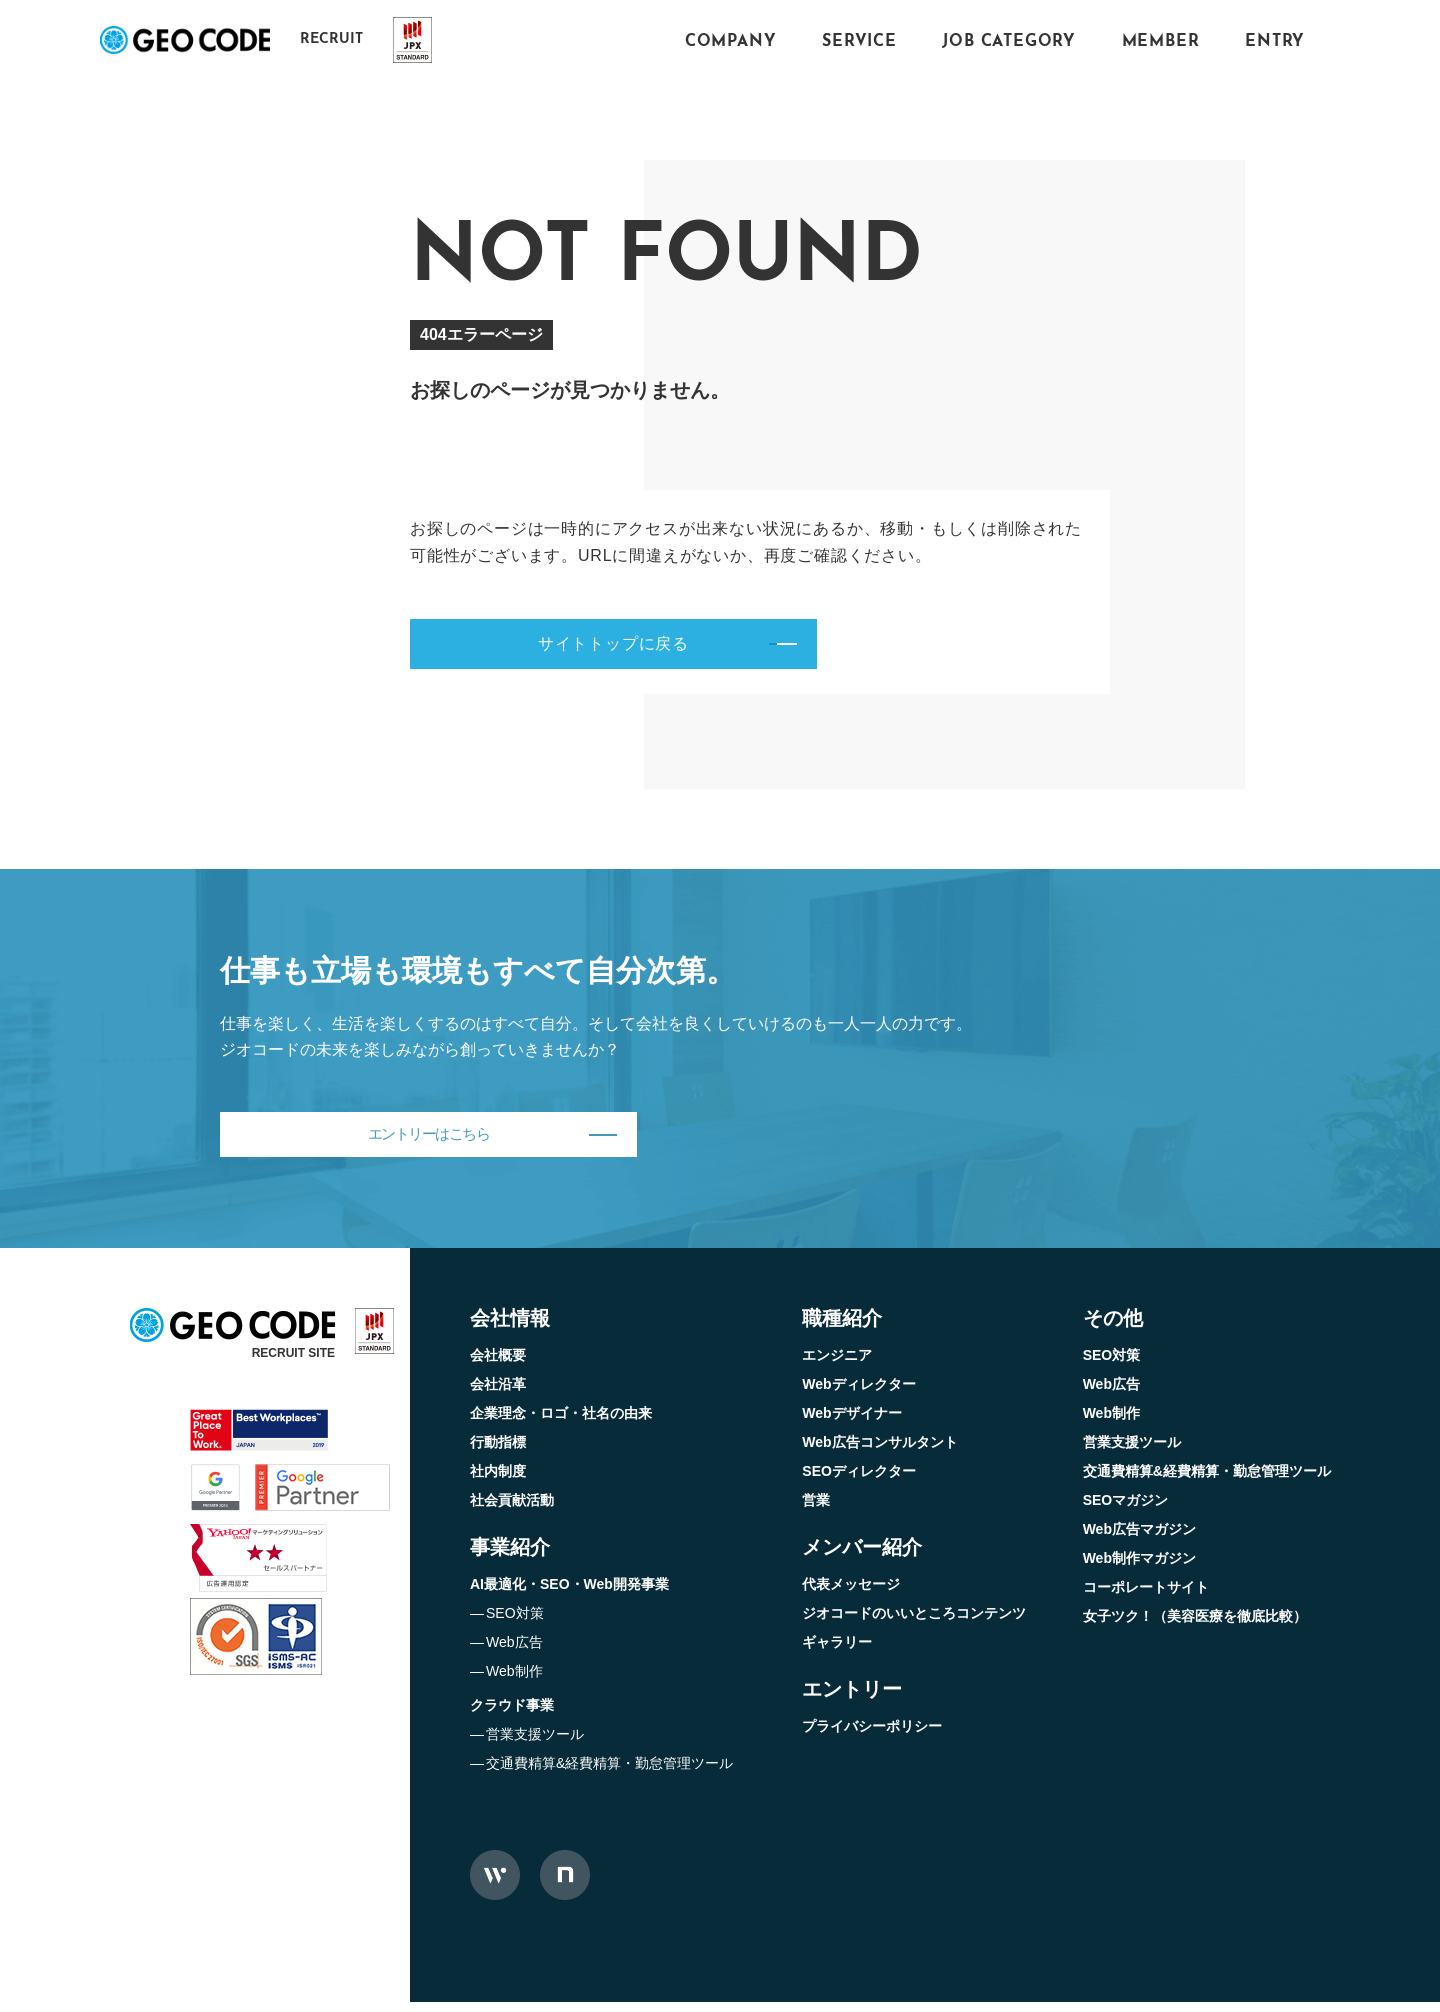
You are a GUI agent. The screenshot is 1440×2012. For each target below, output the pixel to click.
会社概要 (498, 1365)
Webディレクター (858, 1394)
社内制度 (498, 1481)
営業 (816, 1510)
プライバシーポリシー (872, 1736)
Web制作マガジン (1139, 1568)
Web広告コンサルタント (879, 1452)
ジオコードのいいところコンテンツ (914, 1623)
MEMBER (1161, 42)
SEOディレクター (859, 1481)
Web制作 (514, 1681)
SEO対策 (515, 1623)
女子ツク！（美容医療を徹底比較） (1195, 1626)
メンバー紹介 (862, 1557)
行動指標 (498, 1452)
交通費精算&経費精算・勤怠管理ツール (609, 1773)
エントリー (852, 1699)
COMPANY (731, 42)
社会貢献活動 (512, 1510)
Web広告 (514, 1652)
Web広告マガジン (1139, 1539)
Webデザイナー (851, 1423)
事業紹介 (510, 1557)
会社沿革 (498, 1394)
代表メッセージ (851, 1594)
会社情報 (510, 1328)
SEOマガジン (1126, 1510)
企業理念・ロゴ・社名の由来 (561, 1423)
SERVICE (859, 42)
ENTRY (1275, 42)
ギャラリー (837, 1652)
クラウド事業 (512, 1715)
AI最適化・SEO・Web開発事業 (569, 1594)
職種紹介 (842, 1328)
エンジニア (837, 1365)
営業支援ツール (535, 1744)
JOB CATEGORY (1009, 42)
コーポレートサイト (1146, 1597)
